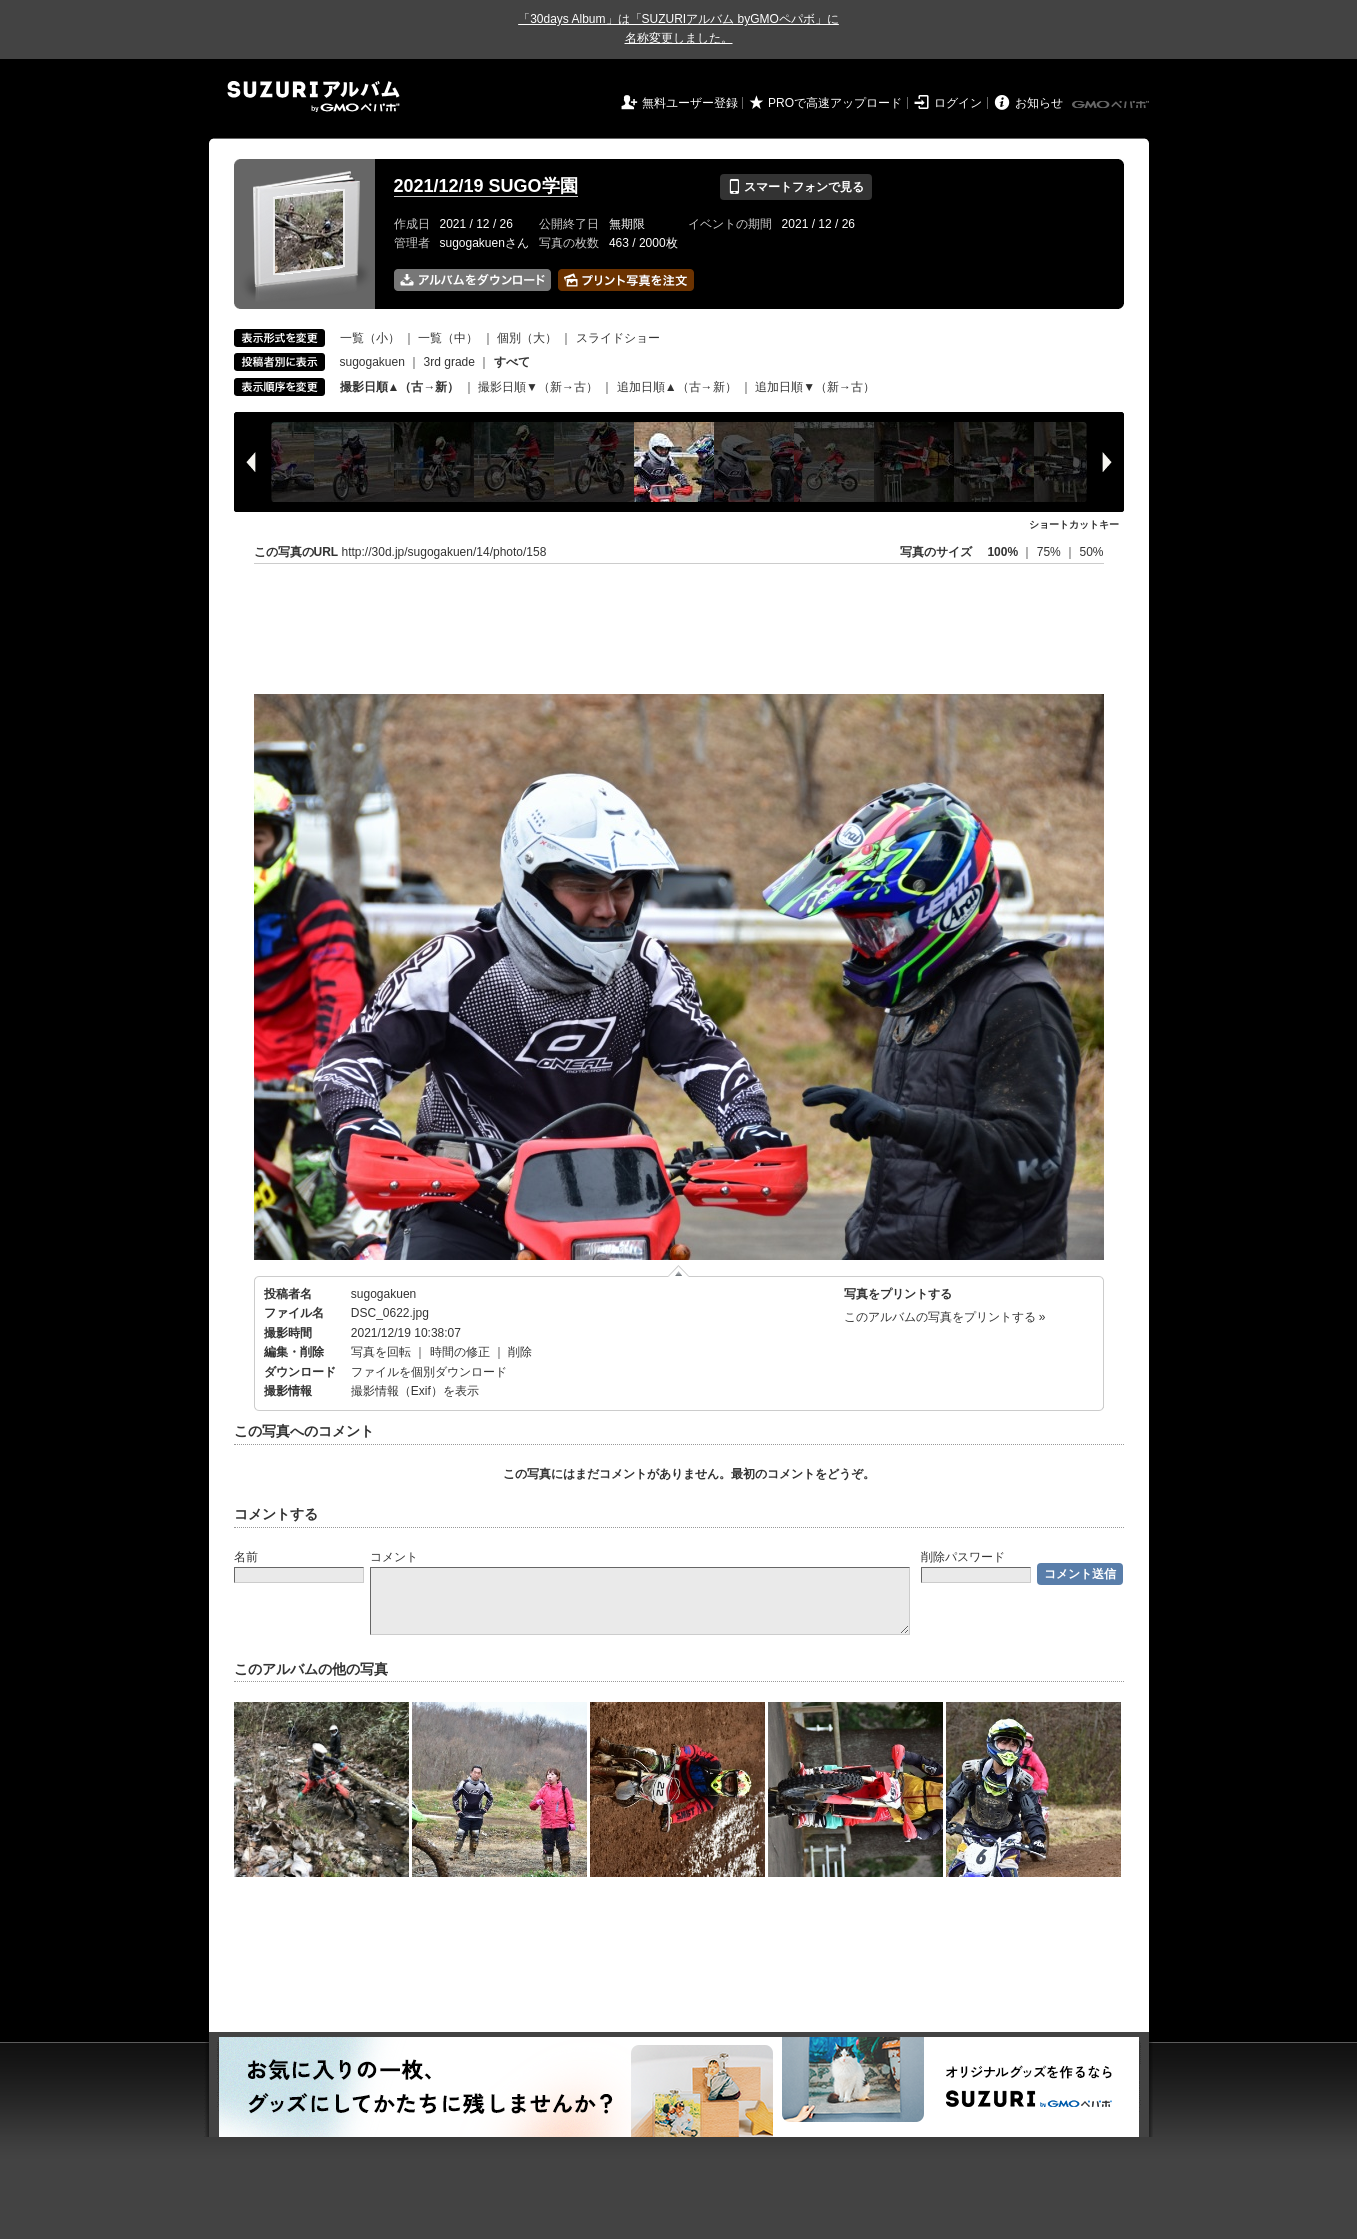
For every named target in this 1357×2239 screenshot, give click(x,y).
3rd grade (449, 362)
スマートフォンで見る (795, 187)
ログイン (958, 103)
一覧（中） (448, 338)
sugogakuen (372, 362)
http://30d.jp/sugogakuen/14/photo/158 (444, 552)
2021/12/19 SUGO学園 (486, 186)
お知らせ (1039, 103)
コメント (394, 1557)
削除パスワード (963, 1557)
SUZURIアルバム (313, 96)
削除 (520, 1352)
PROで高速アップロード (835, 103)
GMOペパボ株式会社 (1112, 105)
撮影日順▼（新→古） (538, 387)
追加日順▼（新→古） (815, 387)
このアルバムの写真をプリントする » (945, 1317)
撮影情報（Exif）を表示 (415, 1391)
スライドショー (618, 338)
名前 (246, 1557)
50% (1091, 552)
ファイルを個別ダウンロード (429, 1372)
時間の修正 (460, 1352)
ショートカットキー (1074, 524)
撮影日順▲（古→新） (400, 387)
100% (1002, 552)
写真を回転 (381, 1352)
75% (1050, 552)
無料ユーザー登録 (690, 103)
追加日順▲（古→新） (677, 387)
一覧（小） (370, 338)
